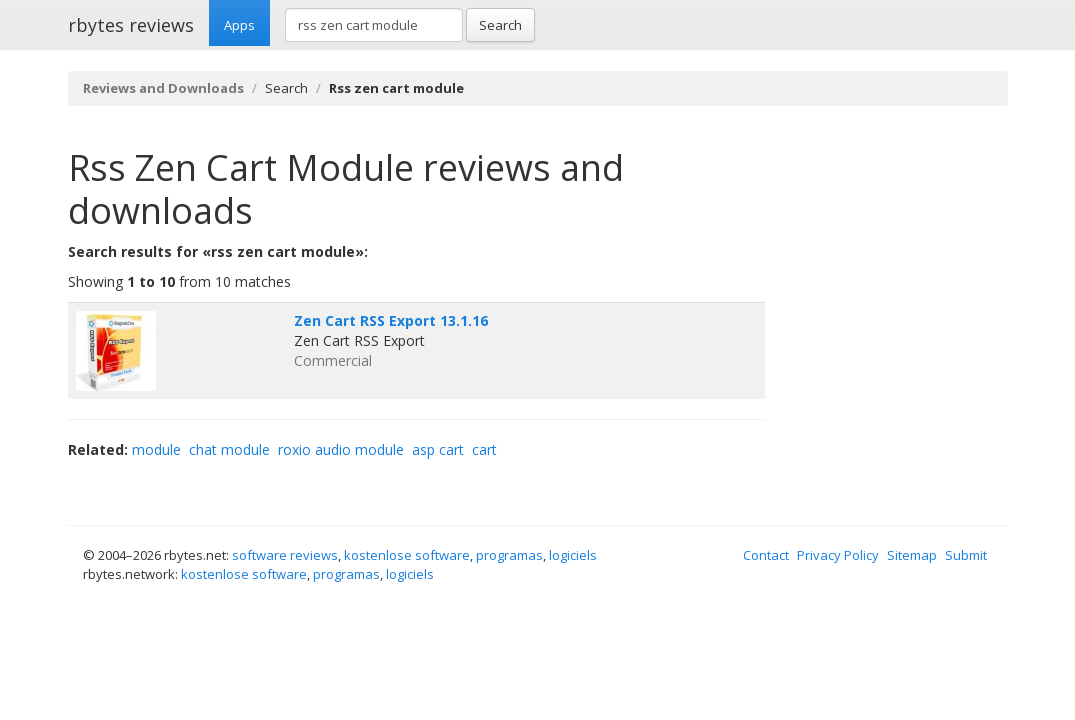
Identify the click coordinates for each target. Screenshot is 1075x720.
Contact (766, 555)
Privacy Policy (838, 555)
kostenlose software (407, 555)
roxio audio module (341, 449)
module (156, 449)
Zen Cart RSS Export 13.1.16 (391, 320)
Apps (239, 25)
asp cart (438, 449)
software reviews (285, 555)
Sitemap (912, 555)
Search (500, 25)
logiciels (573, 555)
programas (509, 555)
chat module (229, 449)
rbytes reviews (131, 25)
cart (484, 449)
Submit (966, 555)
